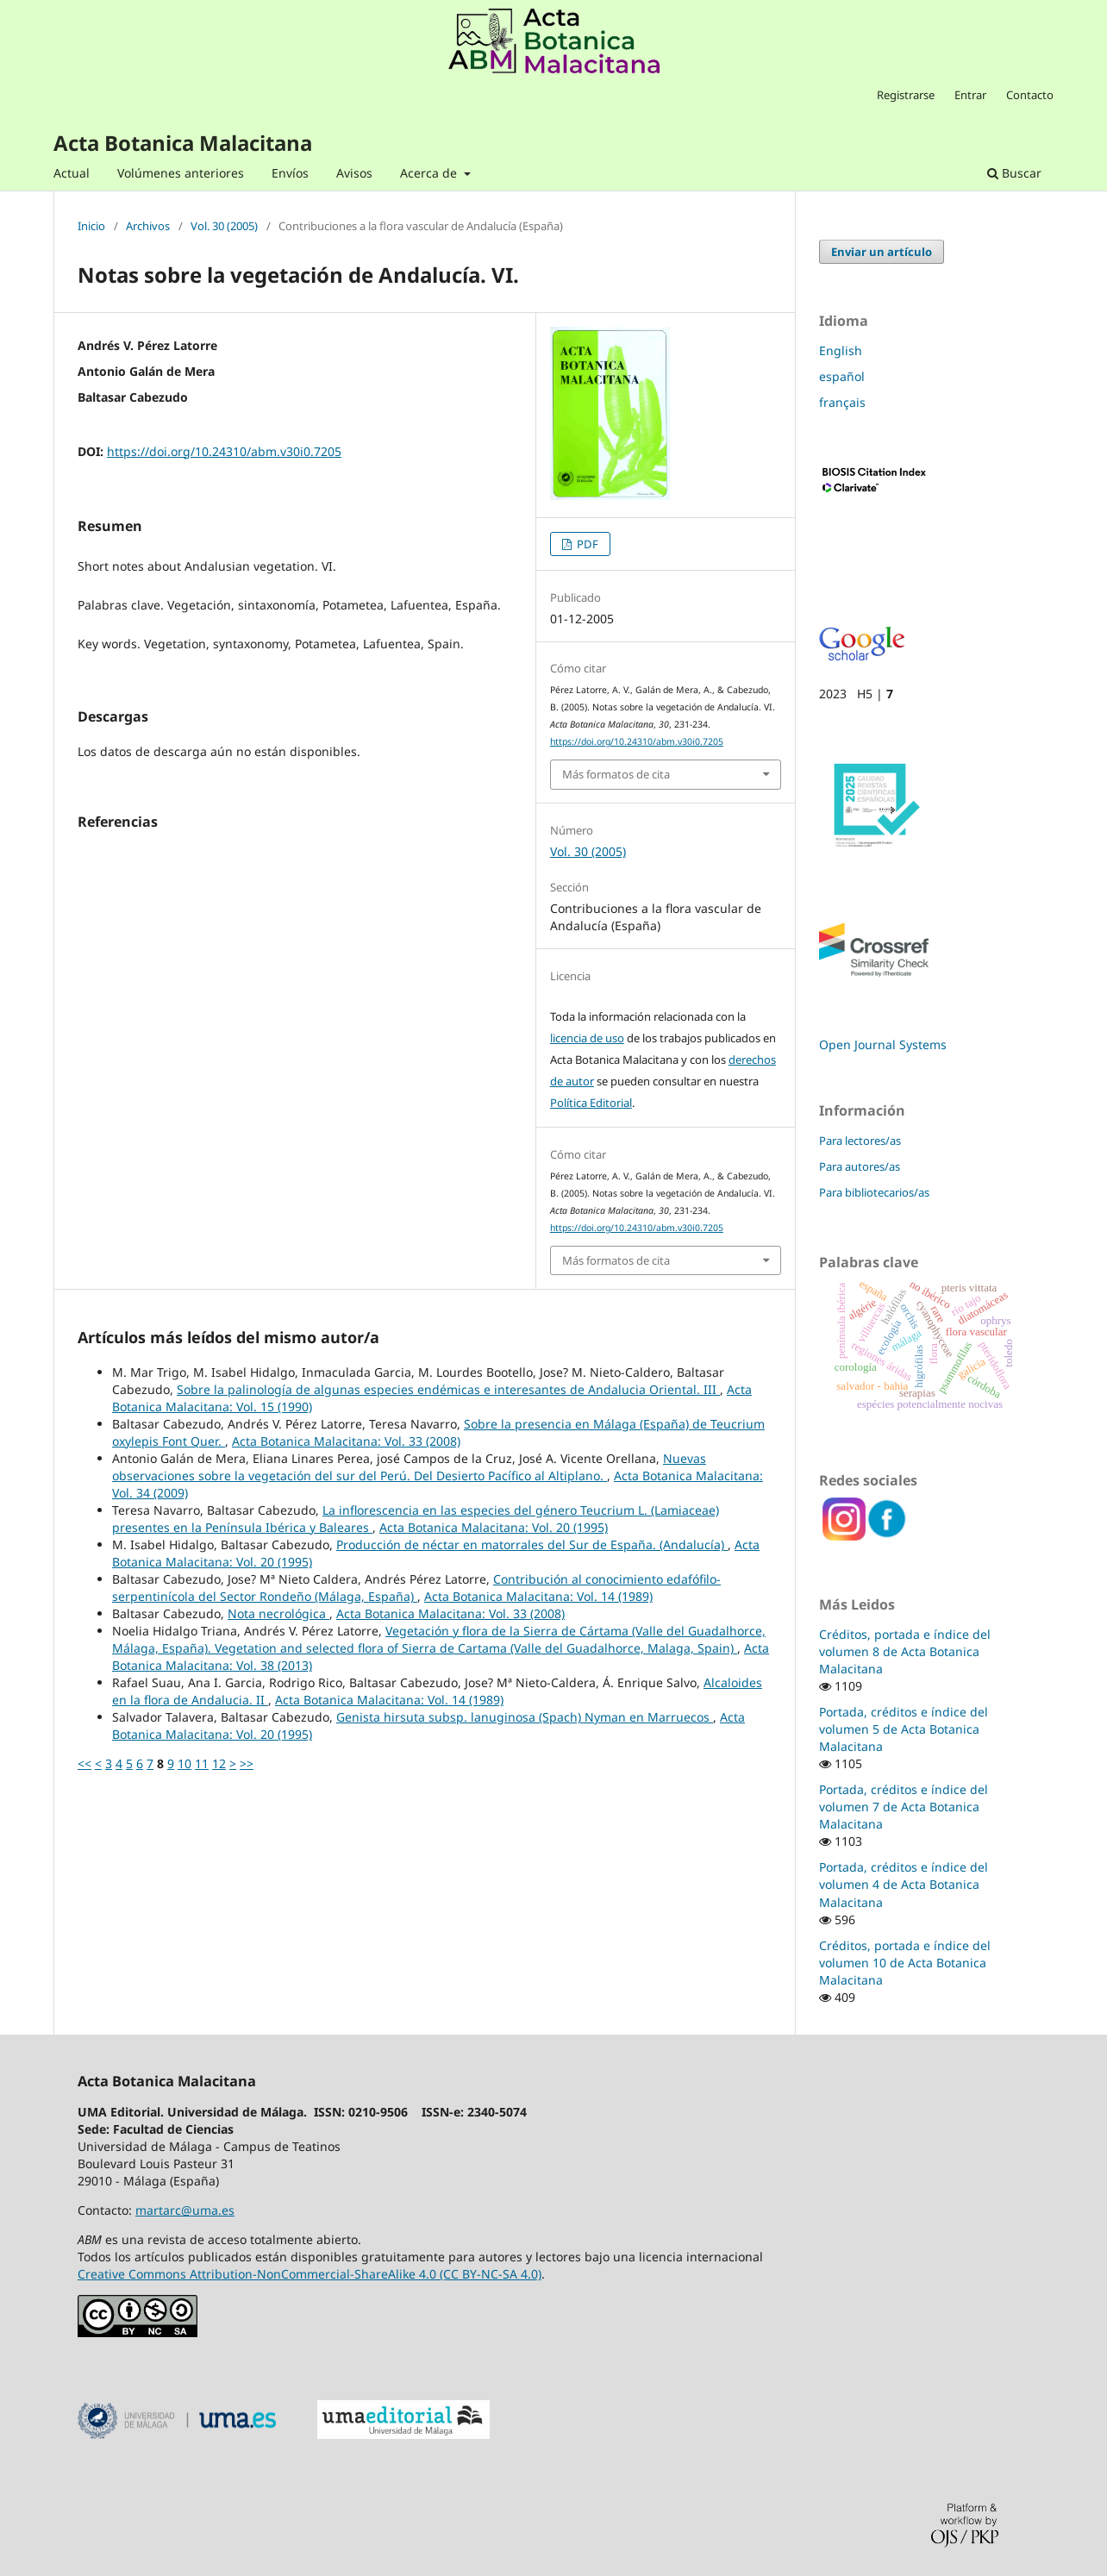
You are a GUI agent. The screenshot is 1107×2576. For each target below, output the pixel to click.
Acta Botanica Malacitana (182, 142)
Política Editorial (591, 1102)
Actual (71, 173)
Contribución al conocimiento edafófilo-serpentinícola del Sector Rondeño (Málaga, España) (416, 1587)
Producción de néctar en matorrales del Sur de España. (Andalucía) (532, 1544)
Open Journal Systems (883, 1044)
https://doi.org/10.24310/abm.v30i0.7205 (224, 451)
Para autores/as (859, 1166)
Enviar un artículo (881, 251)
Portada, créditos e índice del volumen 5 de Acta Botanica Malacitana (903, 1729)
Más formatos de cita (616, 774)
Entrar (970, 95)
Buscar (1014, 173)
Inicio (91, 227)
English (840, 350)
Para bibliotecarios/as (874, 1192)
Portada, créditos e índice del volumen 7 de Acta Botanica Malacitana (903, 1806)
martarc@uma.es (185, 2210)
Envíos (290, 173)
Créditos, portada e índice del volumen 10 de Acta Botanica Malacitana (905, 1962)
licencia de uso (587, 1038)
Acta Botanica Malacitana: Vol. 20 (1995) (493, 1527)
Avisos (354, 173)
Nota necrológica (278, 1613)
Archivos (148, 227)
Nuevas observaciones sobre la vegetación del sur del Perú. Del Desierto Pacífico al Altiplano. (409, 1467)
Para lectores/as (860, 1140)
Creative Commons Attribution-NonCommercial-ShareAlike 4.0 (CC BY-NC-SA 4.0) (309, 2274)
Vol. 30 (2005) (224, 227)
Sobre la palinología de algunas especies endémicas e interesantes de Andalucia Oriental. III (448, 1389)
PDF (586, 544)
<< (84, 1763)
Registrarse (906, 95)
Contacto (1030, 95)
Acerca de (430, 173)
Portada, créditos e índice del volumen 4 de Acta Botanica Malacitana (903, 1884)
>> (246, 1763)
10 (184, 1763)
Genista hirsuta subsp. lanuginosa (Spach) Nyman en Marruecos (524, 1717)
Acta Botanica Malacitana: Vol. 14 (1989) (538, 1596)
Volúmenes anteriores (180, 173)
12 (219, 1763)
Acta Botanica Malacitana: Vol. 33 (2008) (346, 1441)
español (842, 376)
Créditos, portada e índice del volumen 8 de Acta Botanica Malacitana (905, 1651)
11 (202, 1763)
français (842, 402)
